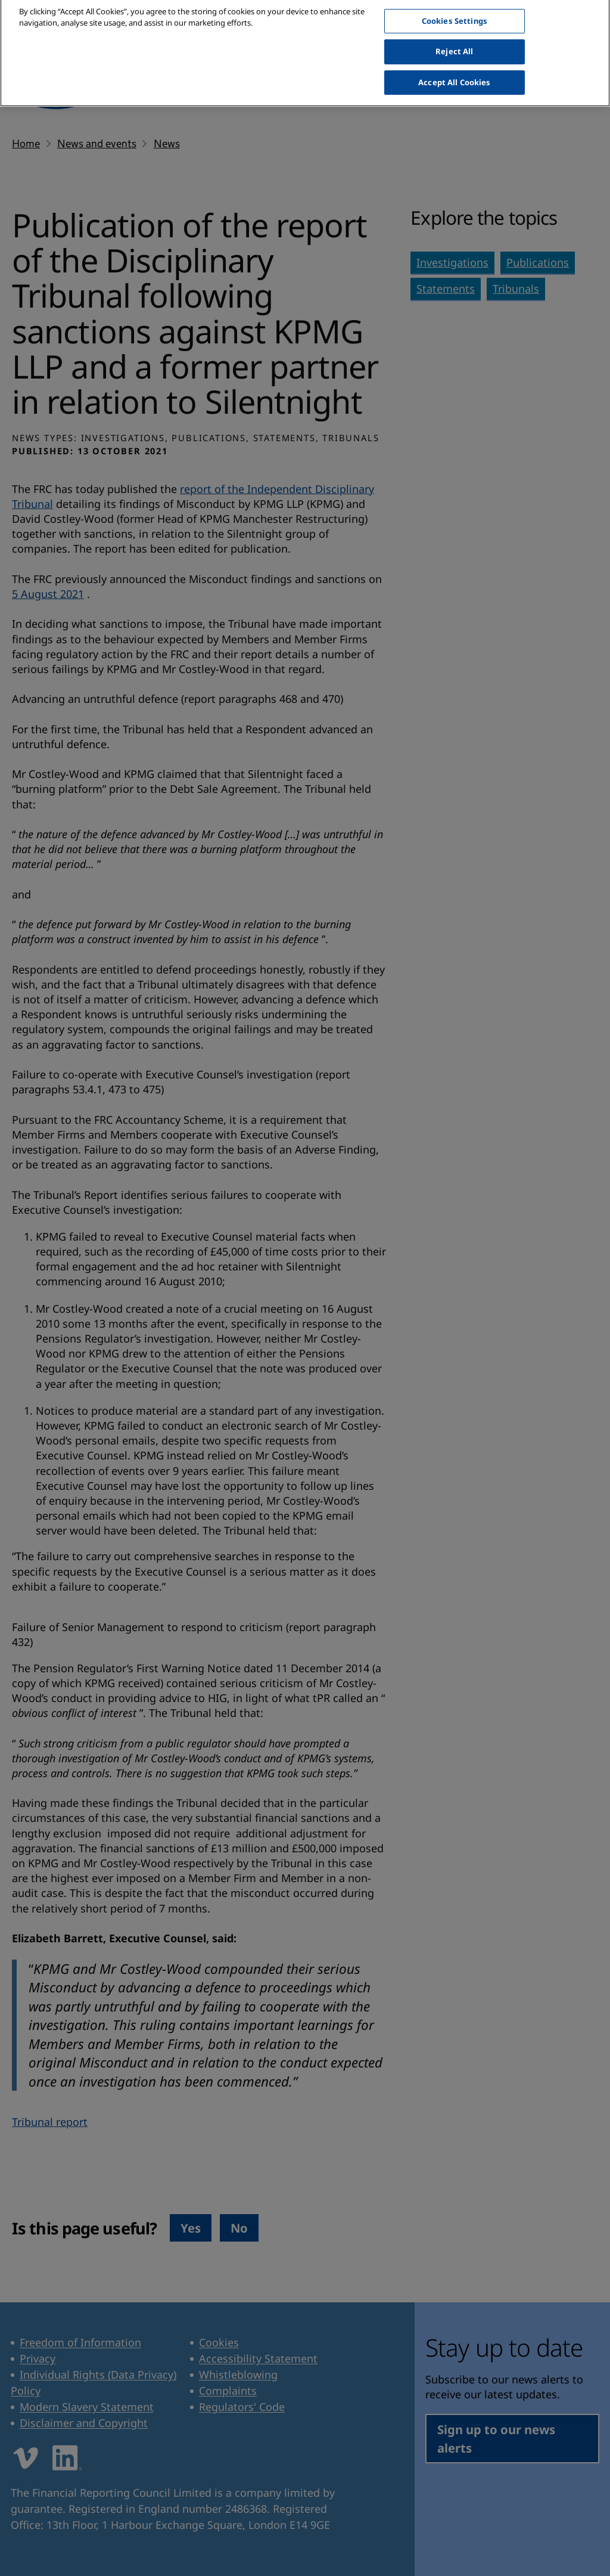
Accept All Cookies (454, 71)
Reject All (454, 41)
